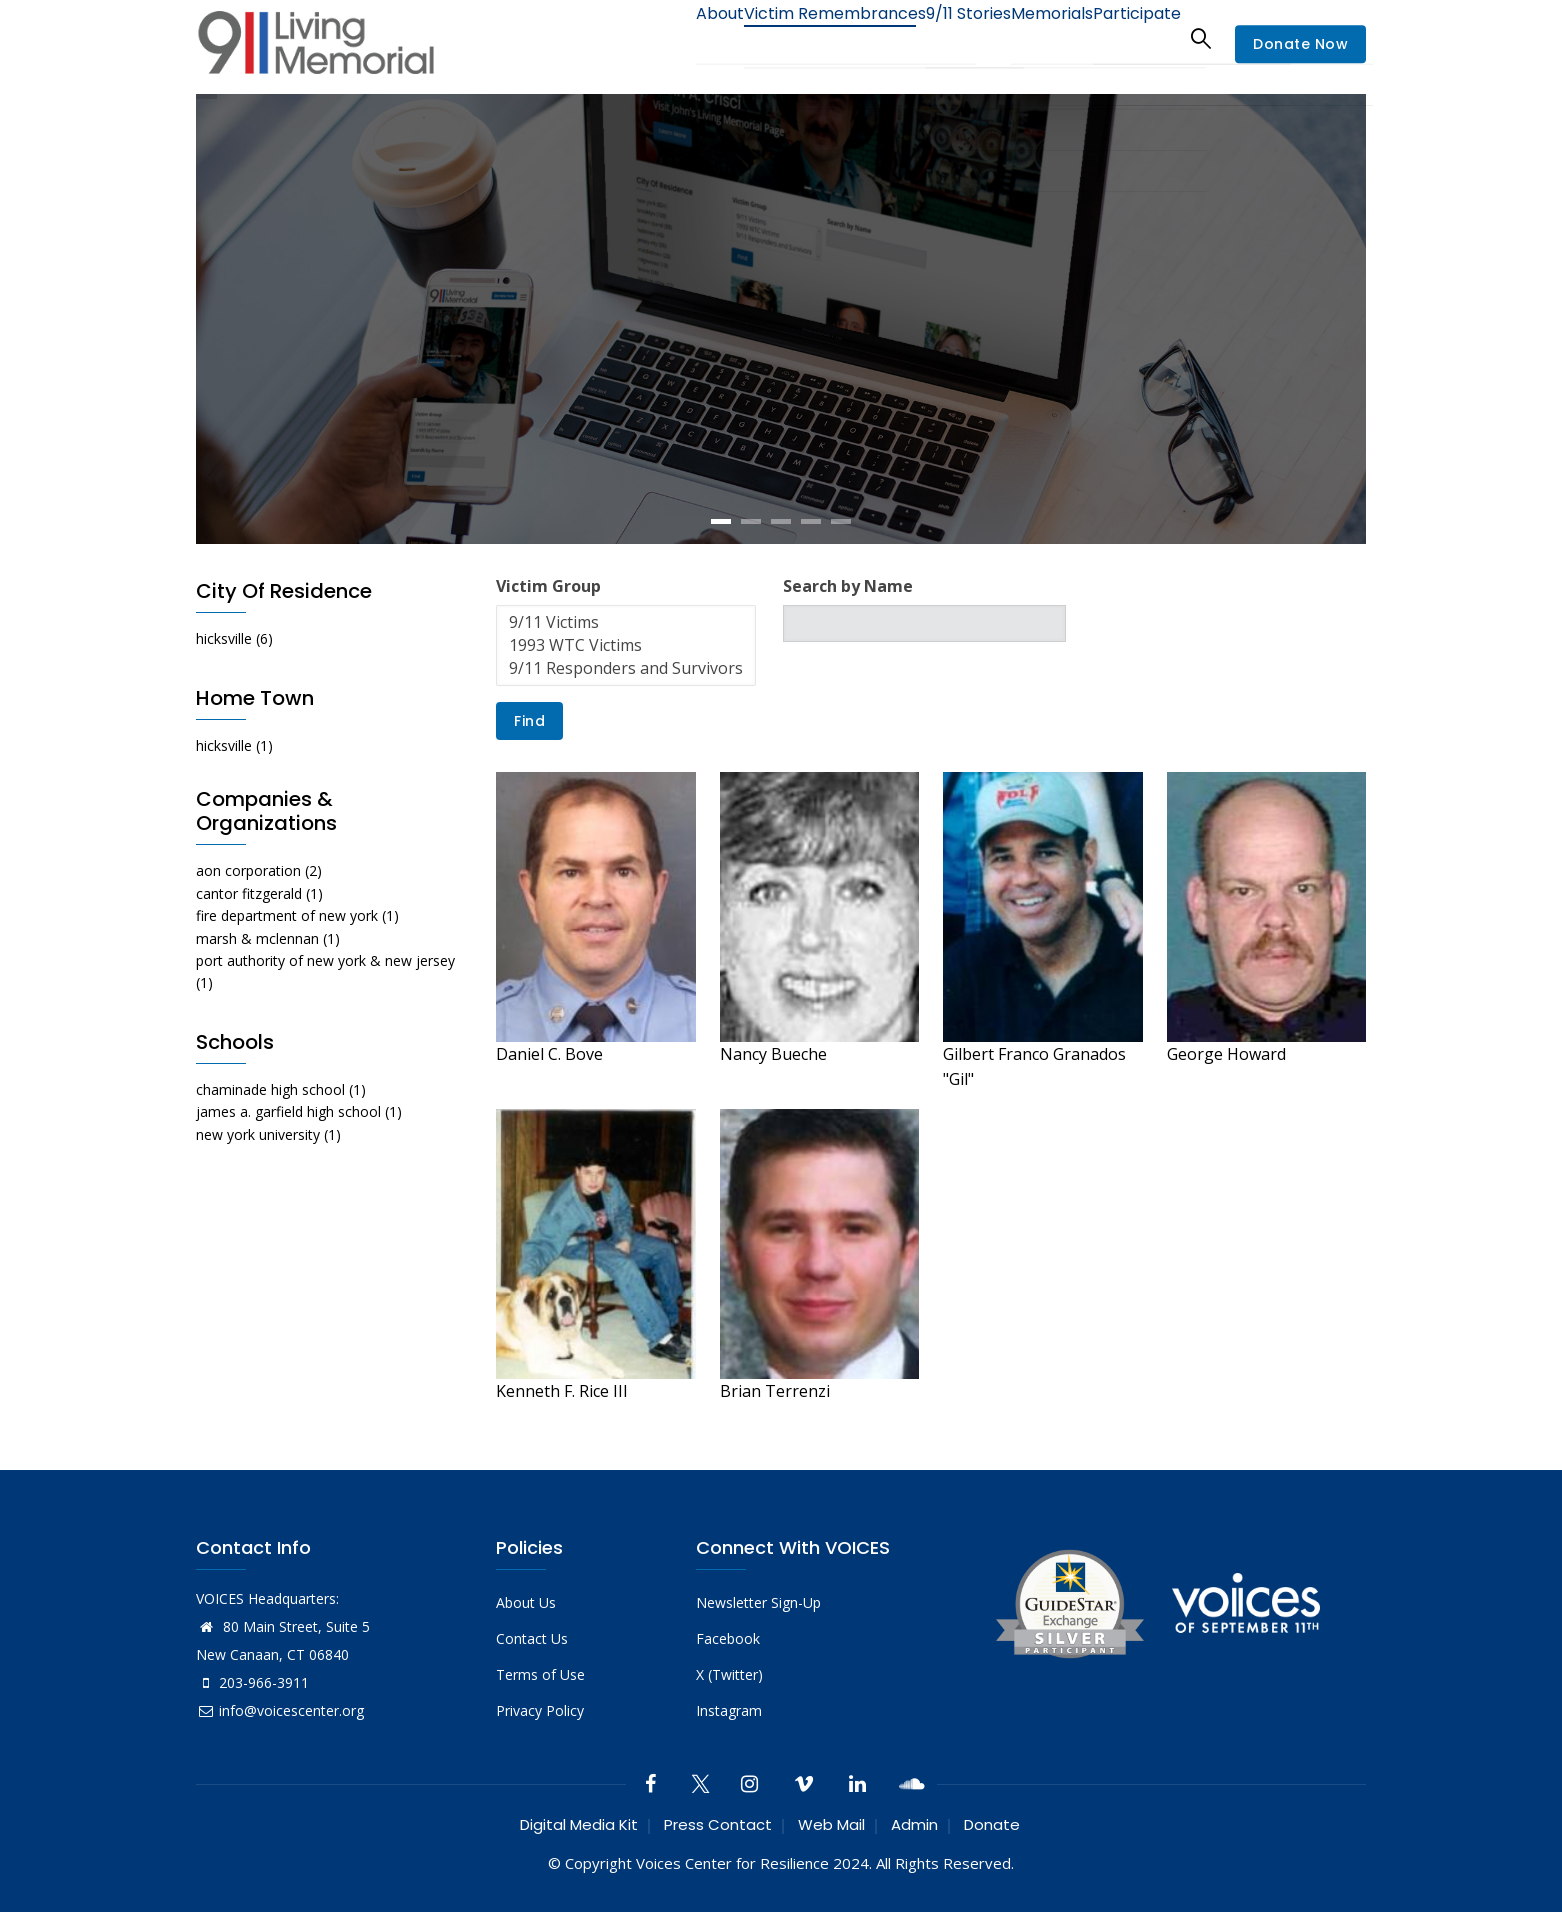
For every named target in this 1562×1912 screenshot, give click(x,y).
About (656, 37)
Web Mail (831, 1824)
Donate (992, 1824)
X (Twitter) (729, 1674)
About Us (526, 1602)
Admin (914, 1824)
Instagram (729, 1710)
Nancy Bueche (773, 1054)
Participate (1129, 37)
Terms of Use (540, 1674)
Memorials (1030, 37)
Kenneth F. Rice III (562, 1391)
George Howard (1226, 1054)
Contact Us (532, 1638)
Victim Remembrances (784, 37)
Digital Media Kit (579, 1824)
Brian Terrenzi (775, 1391)
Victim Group (548, 586)
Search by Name (848, 586)
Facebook (728, 1638)
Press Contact (718, 1824)
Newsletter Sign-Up (758, 1602)
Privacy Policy (540, 1710)
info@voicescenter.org (280, 1710)
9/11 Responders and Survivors (626, 668)
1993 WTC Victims (626, 645)
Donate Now (1300, 44)
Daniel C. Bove (549, 1054)
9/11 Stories (931, 37)
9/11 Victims (626, 622)
